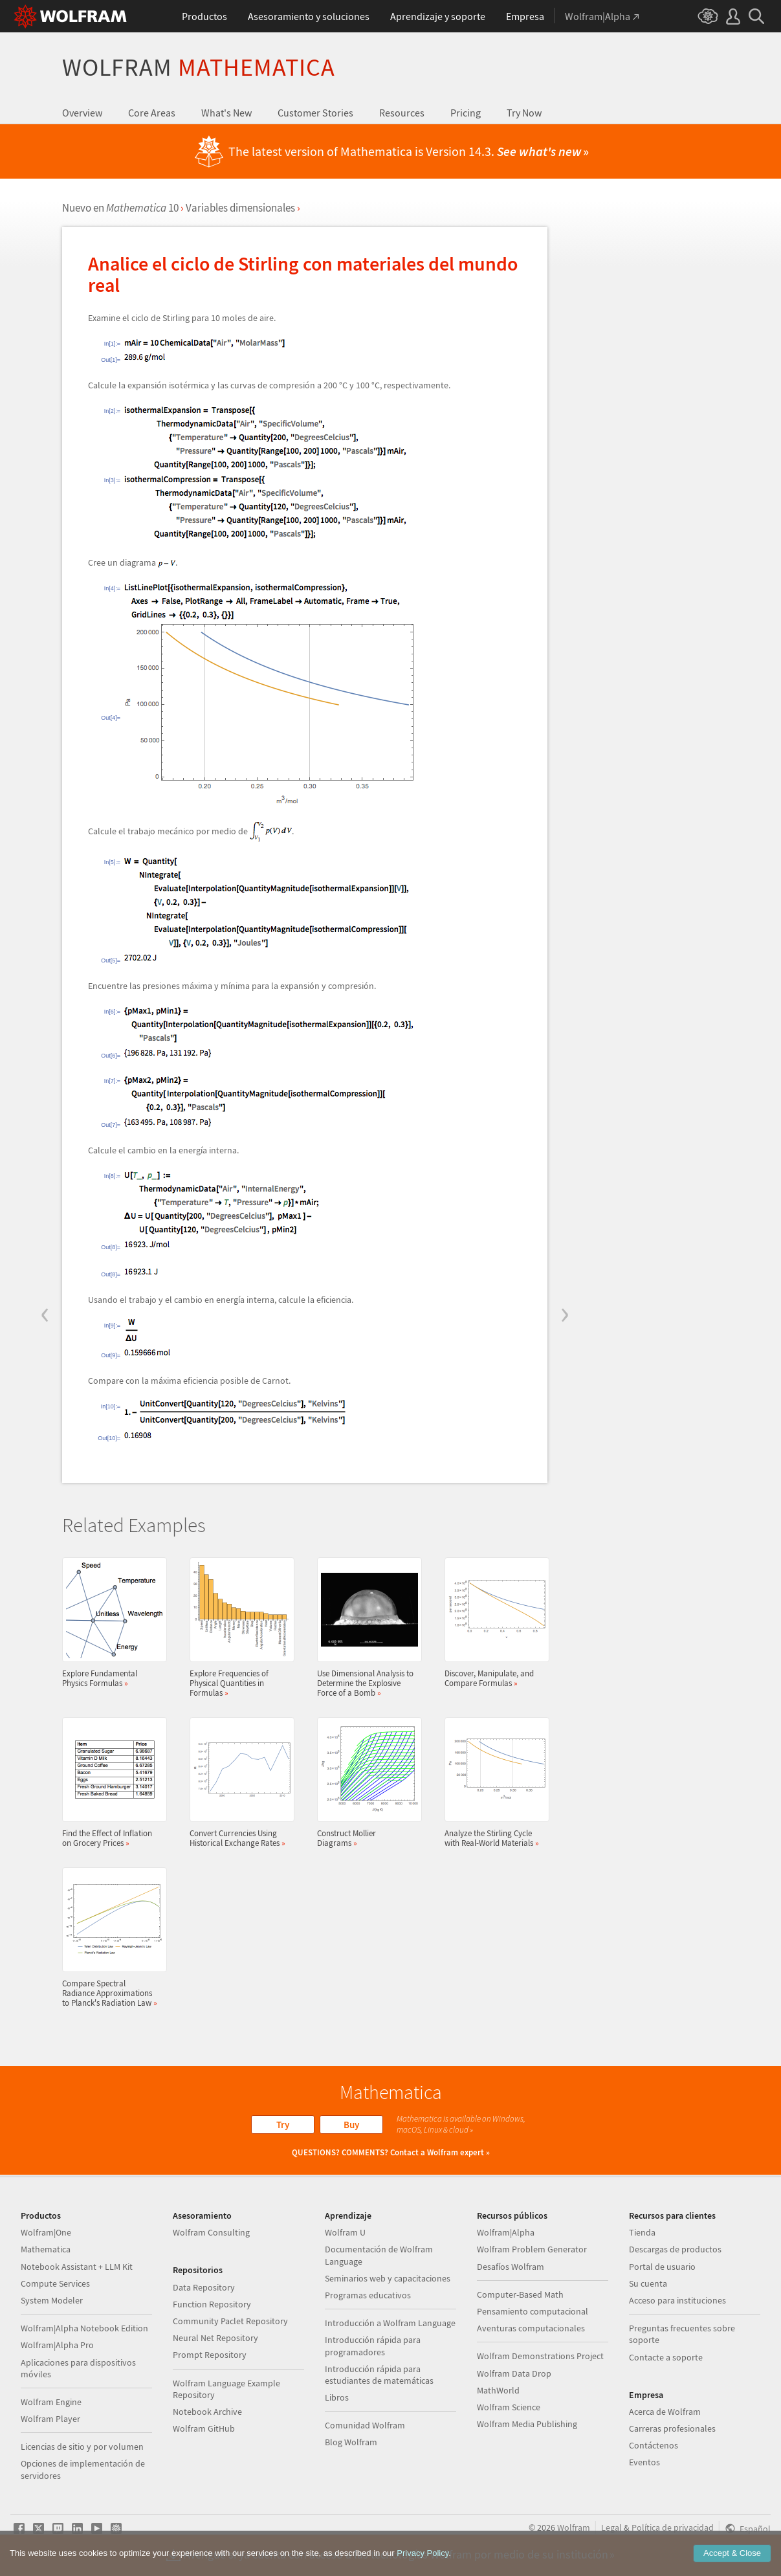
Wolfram (198, 67)
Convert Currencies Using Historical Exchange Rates (238, 1782)
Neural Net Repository (215, 2338)
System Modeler (52, 2300)
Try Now (524, 112)
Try (282, 2124)
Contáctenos (653, 2445)
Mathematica (46, 2249)
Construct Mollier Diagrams (365, 1782)
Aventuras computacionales (531, 2328)
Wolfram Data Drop (514, 2373)
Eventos (644, 2462)
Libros (337, 2397)
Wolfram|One (46, 2232)
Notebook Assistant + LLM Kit (77, 2266)
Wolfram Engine (51, 2402)
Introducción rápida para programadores (373, 2345)
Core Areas (151, 112)
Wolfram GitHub (204, 2428)
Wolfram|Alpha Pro (57, 2345)
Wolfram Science (508, 2407)
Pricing (465, 112)
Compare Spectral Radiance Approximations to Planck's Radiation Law (110, 1937)
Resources (401, 112)
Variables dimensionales (240, 208)
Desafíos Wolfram (510, 2266)
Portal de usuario (662, 2266)
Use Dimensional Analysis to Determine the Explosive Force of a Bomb (365, 1627)
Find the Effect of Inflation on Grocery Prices (110, 1782)
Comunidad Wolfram (365, 2425)
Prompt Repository (210, 2354)
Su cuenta (648, 2283)
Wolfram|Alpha (505, 2232)
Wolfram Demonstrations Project (540, 2356)
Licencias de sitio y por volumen (82, 2446)
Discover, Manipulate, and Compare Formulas (493, 1622)
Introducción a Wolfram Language (390, 2323)
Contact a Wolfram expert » (440, 2152)
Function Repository (212, 2304)
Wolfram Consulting (211, 2232)
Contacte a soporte (666, 2357)
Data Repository (204, 2287)
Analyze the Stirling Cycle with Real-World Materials (493, 1782)
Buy (351, 2124)
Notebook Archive (207, 2411)
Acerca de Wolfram (665, 2411)
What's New (226, 112)
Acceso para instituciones (677, 2300)
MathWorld (498, 2390)
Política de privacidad (673, 2527)
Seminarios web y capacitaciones (387, 2278)
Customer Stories (315, 112)
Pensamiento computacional (532, 2311)
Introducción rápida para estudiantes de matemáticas (379, 2374)
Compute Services (55, 2283)
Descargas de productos (675, 2249)
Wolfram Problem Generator (532, 2249)
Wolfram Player (50, 2419)
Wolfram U (345, 2232)
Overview (82, 112)
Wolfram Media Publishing (527, 2424)
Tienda (642, 2232)
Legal (611, 2527)
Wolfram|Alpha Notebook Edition (84, 2328)
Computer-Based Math (520, 2294)
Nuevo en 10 (120, 208)
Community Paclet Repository (230, 2321)
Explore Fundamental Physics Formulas (110, 1622)
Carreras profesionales (672, 2428)
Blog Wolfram (351, 2442)
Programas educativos (368, 2295)
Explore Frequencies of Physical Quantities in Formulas (238, 1627)
